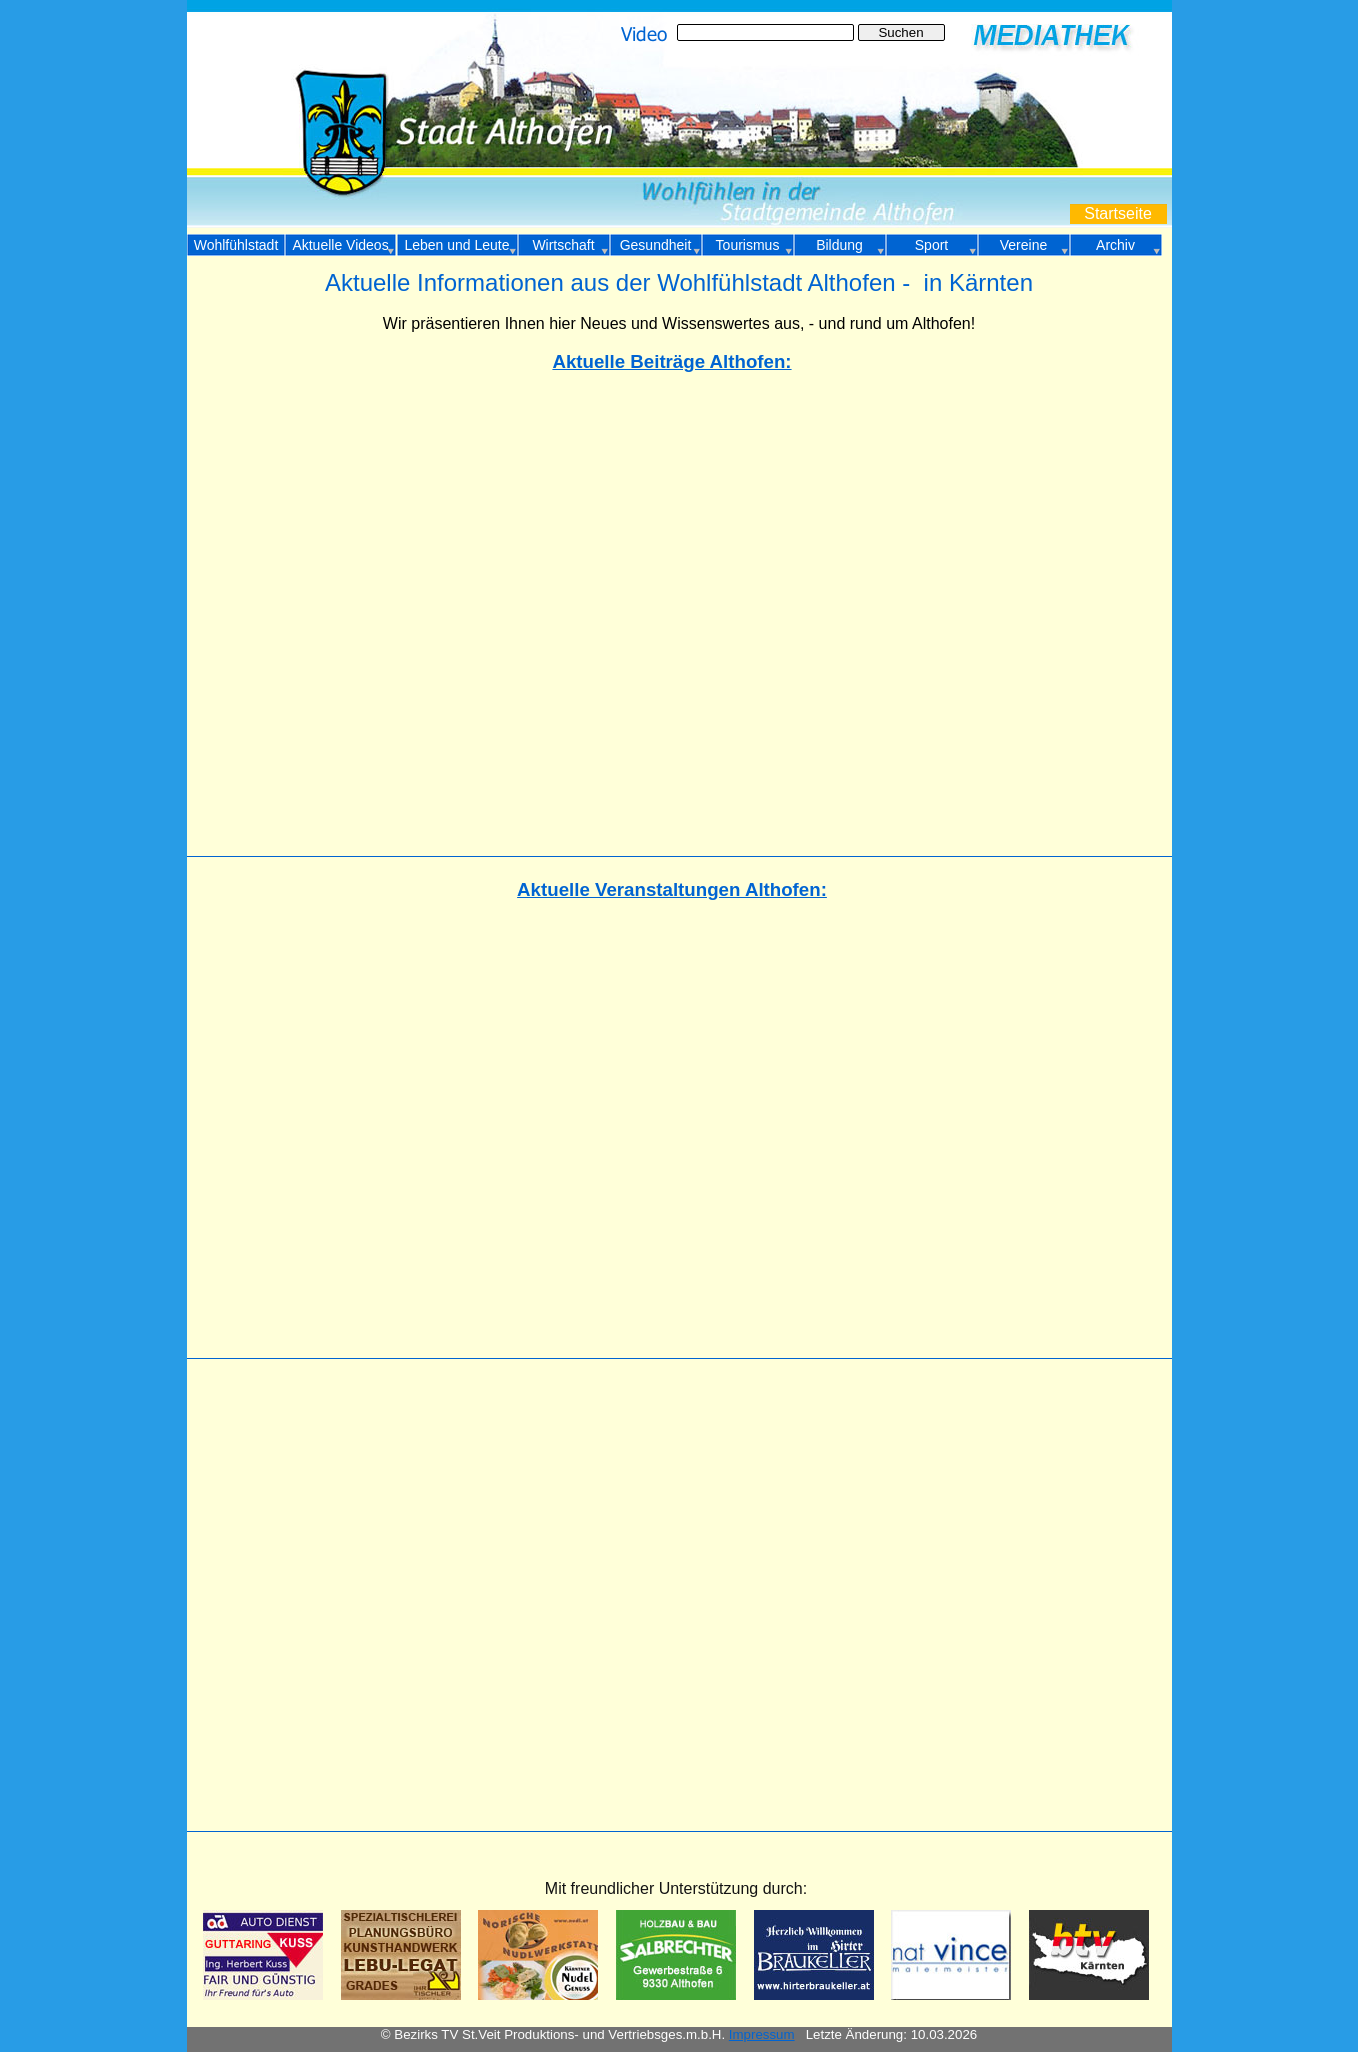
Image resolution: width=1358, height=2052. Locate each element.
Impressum (762, 2034)
